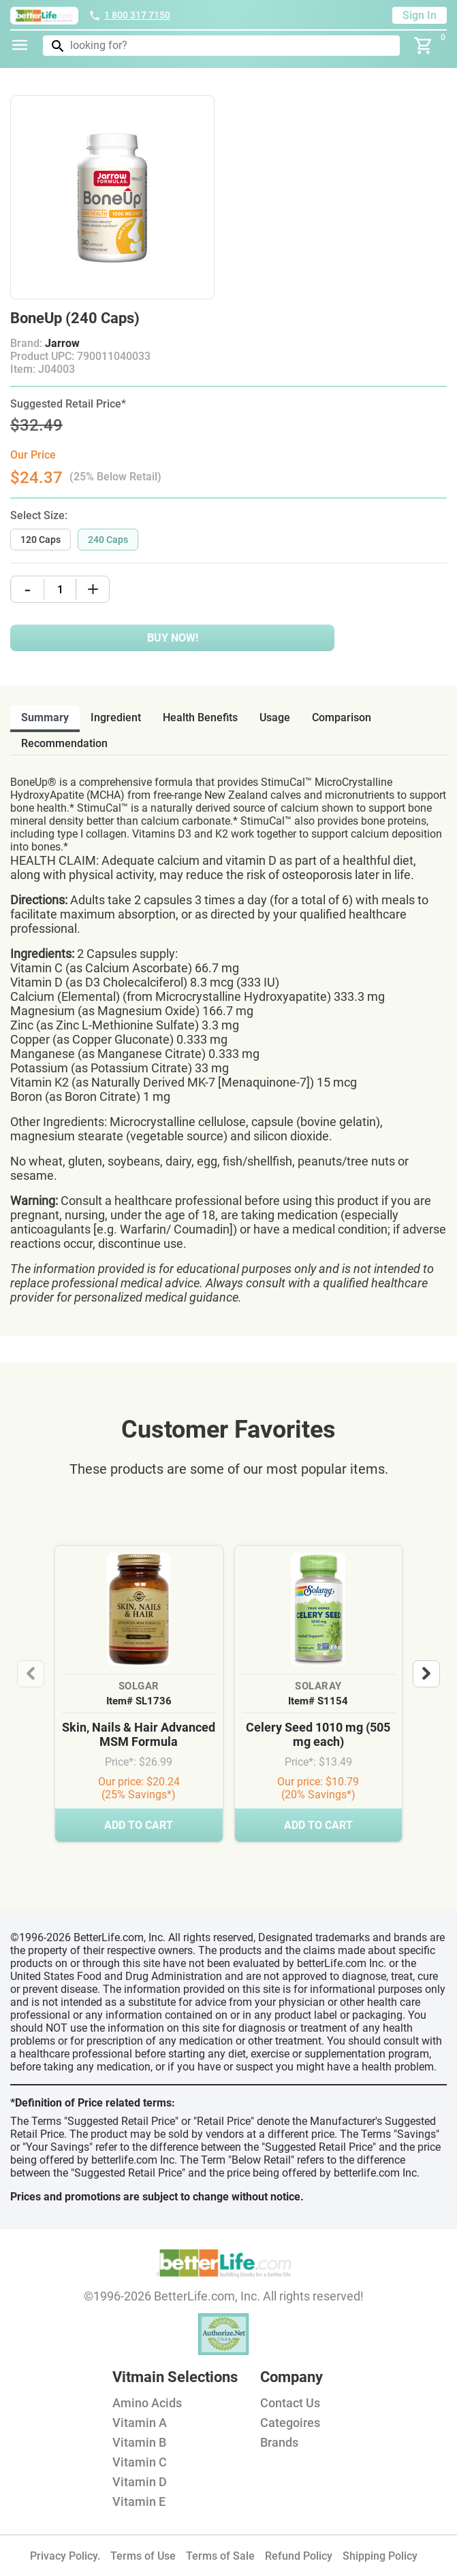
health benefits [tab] (200, 717)
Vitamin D (139, 2482)
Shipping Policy (380, 2555)
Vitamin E (139, 2501)
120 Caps (40, 539)
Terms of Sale (220, 2555)
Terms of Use (143, 2555)
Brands (279, 2442)
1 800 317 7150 (129, 15)
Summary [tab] (45, 717)
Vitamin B (139, 2442)
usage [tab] (274, 717)
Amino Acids (147, 2403)
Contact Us (290, 2403)
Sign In (420, 15)
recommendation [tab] (64, 743)
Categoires (290, 2422)
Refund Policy (298, 2555)
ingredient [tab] (116, 717)
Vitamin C (139, 2462)
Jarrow (62, 343)
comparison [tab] (341, 717)
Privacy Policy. (65, 2555)
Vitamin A (139, 2422)
